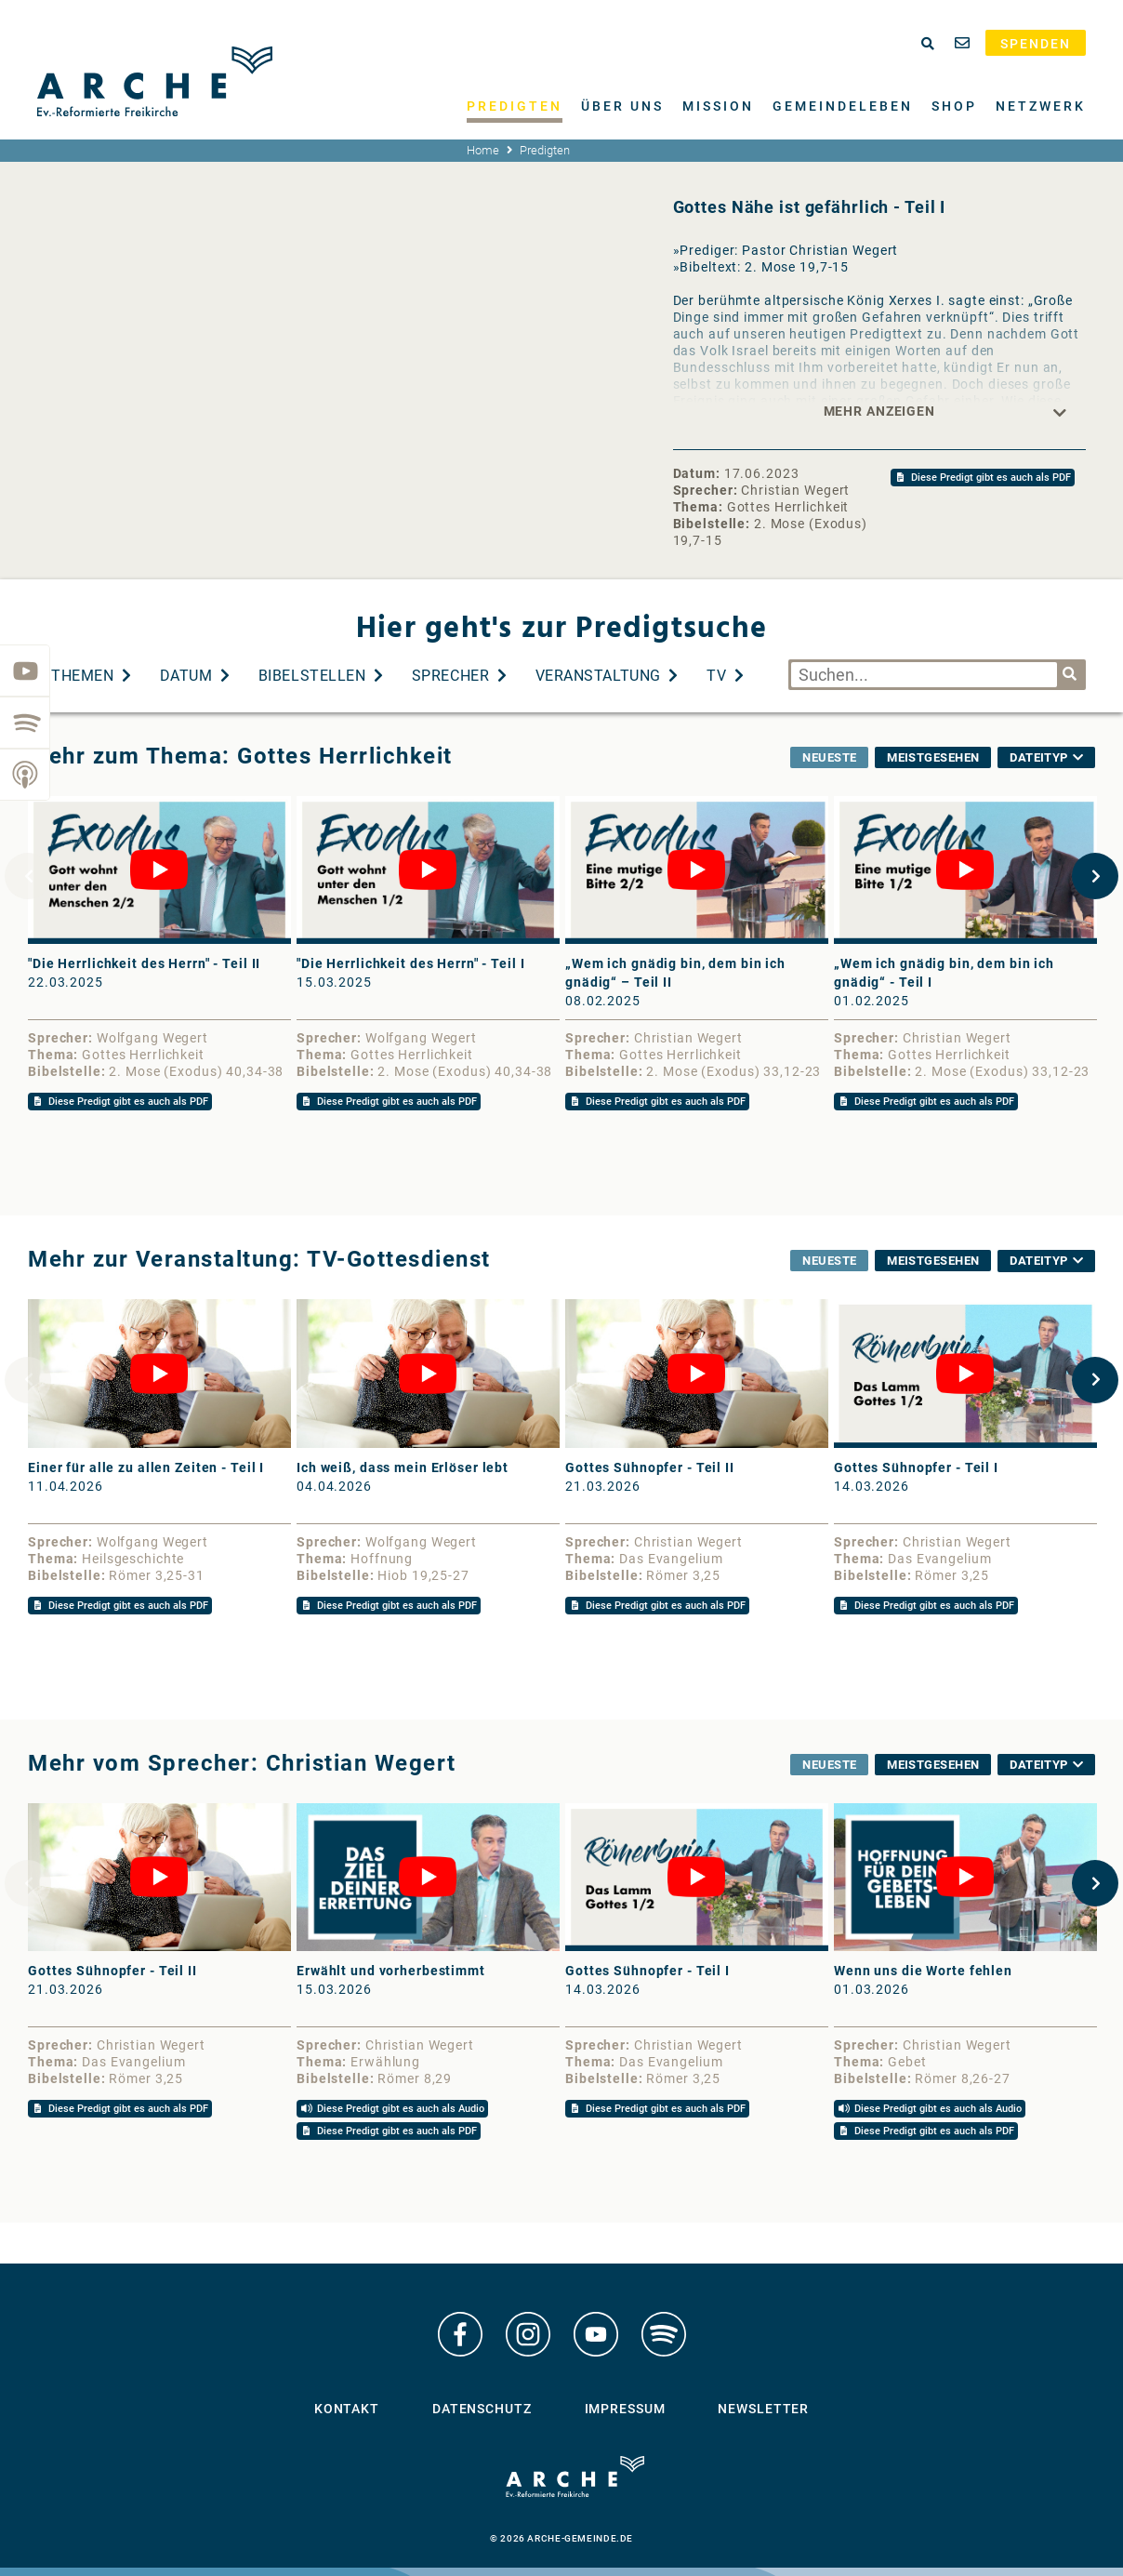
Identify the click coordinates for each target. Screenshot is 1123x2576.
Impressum (625, 2408)
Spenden (1035, 43)
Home (483, 150)
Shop (954, 106)
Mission (718, 106)
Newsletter (763, 2408)
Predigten (514, 106)
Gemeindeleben (843, 106)
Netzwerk (1041, 106)
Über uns (622, 106)
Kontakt (346, 2408)
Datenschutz (482, 2408)
